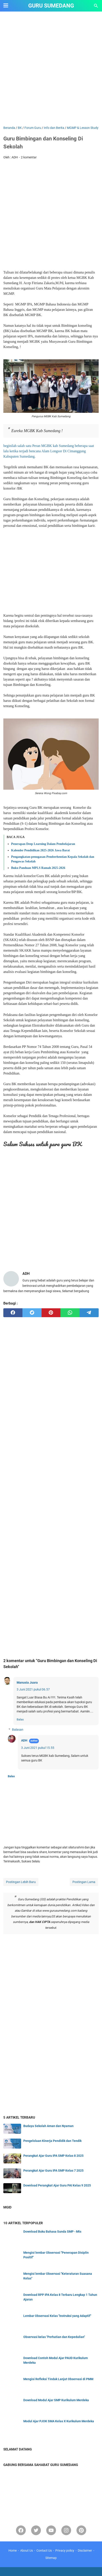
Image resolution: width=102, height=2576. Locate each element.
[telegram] (89, 1312)
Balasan (17, 1729)
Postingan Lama (83, 1882)
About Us (26, 2550)
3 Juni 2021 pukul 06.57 (33, 1689)
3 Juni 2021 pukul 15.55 (37, 1747)
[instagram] (66, 2530)
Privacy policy (64, 2550)
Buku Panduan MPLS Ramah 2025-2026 (38, 868)
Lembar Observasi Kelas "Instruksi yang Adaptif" (57, 2316)
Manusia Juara (27, 1682)
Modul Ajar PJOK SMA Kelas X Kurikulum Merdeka (58, 2421)
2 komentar (29, 157)
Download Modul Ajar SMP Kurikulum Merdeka (56, 2400)
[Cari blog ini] (96, 5)
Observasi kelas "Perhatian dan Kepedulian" (54, 2337)
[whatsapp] (70, 1312)
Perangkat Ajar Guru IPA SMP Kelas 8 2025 (53, 2155)
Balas (20, 1719)
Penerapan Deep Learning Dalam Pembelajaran (43, 844)
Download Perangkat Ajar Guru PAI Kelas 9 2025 (57, 2185)
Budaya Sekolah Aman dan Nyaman (48, 2126)
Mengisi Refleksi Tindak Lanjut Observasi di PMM (58, 2379)
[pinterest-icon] (81, 2530)
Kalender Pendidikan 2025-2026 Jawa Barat (40, 850)
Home (12, 2550)
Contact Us (44, 2550)
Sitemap (51, 2558)
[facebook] (12, 1312)
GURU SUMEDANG (51, 5)
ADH (24, 1740)
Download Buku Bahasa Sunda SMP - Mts (52, 2231)
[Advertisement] (51, 69)
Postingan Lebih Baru (21, 1882)
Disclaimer (85, 2550)
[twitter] (32, 1312)
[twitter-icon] (36, 2530)
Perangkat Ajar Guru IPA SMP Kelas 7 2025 (53, 2170)
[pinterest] (51, 1312)
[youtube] (51, 2530)
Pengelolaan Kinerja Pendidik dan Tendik (52, 2141)
